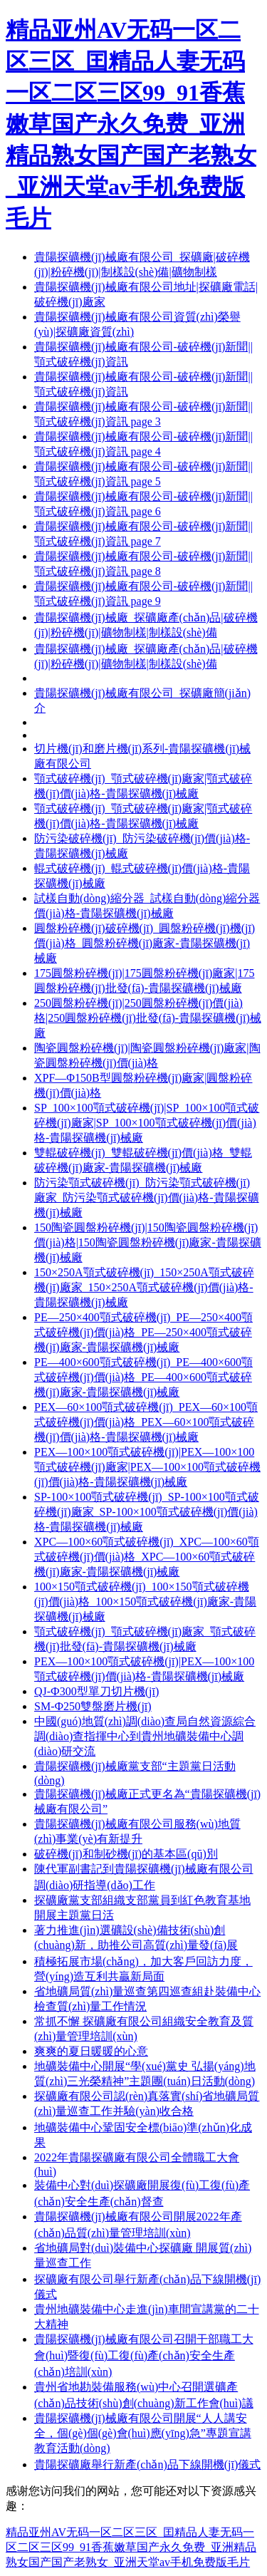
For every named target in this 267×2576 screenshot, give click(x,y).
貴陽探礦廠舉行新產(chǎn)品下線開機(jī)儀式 (147, 2464)
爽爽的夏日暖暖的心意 (91, 2051)
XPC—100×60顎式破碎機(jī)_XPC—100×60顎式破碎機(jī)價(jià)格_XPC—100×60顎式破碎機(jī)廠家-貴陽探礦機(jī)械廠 (146, 1557)
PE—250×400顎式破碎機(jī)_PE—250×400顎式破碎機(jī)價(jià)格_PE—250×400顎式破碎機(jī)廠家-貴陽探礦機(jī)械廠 (143, 1332)
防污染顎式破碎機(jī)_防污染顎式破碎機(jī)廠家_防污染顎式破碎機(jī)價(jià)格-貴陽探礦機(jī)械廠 (146, 1197)
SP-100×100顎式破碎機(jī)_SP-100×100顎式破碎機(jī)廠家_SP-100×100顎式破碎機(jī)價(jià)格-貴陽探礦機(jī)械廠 (146, 1512)
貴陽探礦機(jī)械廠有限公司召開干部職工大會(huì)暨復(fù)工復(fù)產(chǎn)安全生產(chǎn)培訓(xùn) (143, 2355)
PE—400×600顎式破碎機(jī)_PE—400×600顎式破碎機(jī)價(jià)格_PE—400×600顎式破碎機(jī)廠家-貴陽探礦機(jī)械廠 (143, 1377)
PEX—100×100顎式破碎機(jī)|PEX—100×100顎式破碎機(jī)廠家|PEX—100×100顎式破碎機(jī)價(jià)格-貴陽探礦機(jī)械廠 (147, 1467)
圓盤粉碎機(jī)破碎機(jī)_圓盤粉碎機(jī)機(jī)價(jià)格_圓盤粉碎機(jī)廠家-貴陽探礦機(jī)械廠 (144, 943)
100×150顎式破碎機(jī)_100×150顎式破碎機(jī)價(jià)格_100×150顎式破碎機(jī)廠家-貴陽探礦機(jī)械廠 (145, 1602)
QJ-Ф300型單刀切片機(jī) (96, 1691)
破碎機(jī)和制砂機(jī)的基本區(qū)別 (126, 1854)
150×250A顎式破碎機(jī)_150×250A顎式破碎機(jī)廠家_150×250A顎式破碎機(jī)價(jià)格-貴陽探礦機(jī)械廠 (144, 1287)
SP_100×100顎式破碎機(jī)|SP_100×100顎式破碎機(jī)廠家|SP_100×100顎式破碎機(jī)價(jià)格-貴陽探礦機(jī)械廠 (146, 1123)
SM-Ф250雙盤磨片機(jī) (93, 1706)
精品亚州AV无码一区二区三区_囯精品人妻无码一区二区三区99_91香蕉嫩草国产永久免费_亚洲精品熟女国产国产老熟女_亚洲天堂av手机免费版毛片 (131, 124)
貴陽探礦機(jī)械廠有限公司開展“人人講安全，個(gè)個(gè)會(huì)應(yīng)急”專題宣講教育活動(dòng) (142, 2433)
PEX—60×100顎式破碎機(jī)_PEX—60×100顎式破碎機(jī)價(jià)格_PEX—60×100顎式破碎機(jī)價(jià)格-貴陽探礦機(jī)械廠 (146, 1422)
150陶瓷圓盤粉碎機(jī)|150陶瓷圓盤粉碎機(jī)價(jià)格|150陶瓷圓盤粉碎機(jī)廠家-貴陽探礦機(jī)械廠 (147, 1242)
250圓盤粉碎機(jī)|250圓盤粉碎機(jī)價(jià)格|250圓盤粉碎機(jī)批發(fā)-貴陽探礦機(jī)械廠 (147, 1018)
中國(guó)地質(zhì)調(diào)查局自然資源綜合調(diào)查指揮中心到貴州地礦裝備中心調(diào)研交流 (145, 1736)
